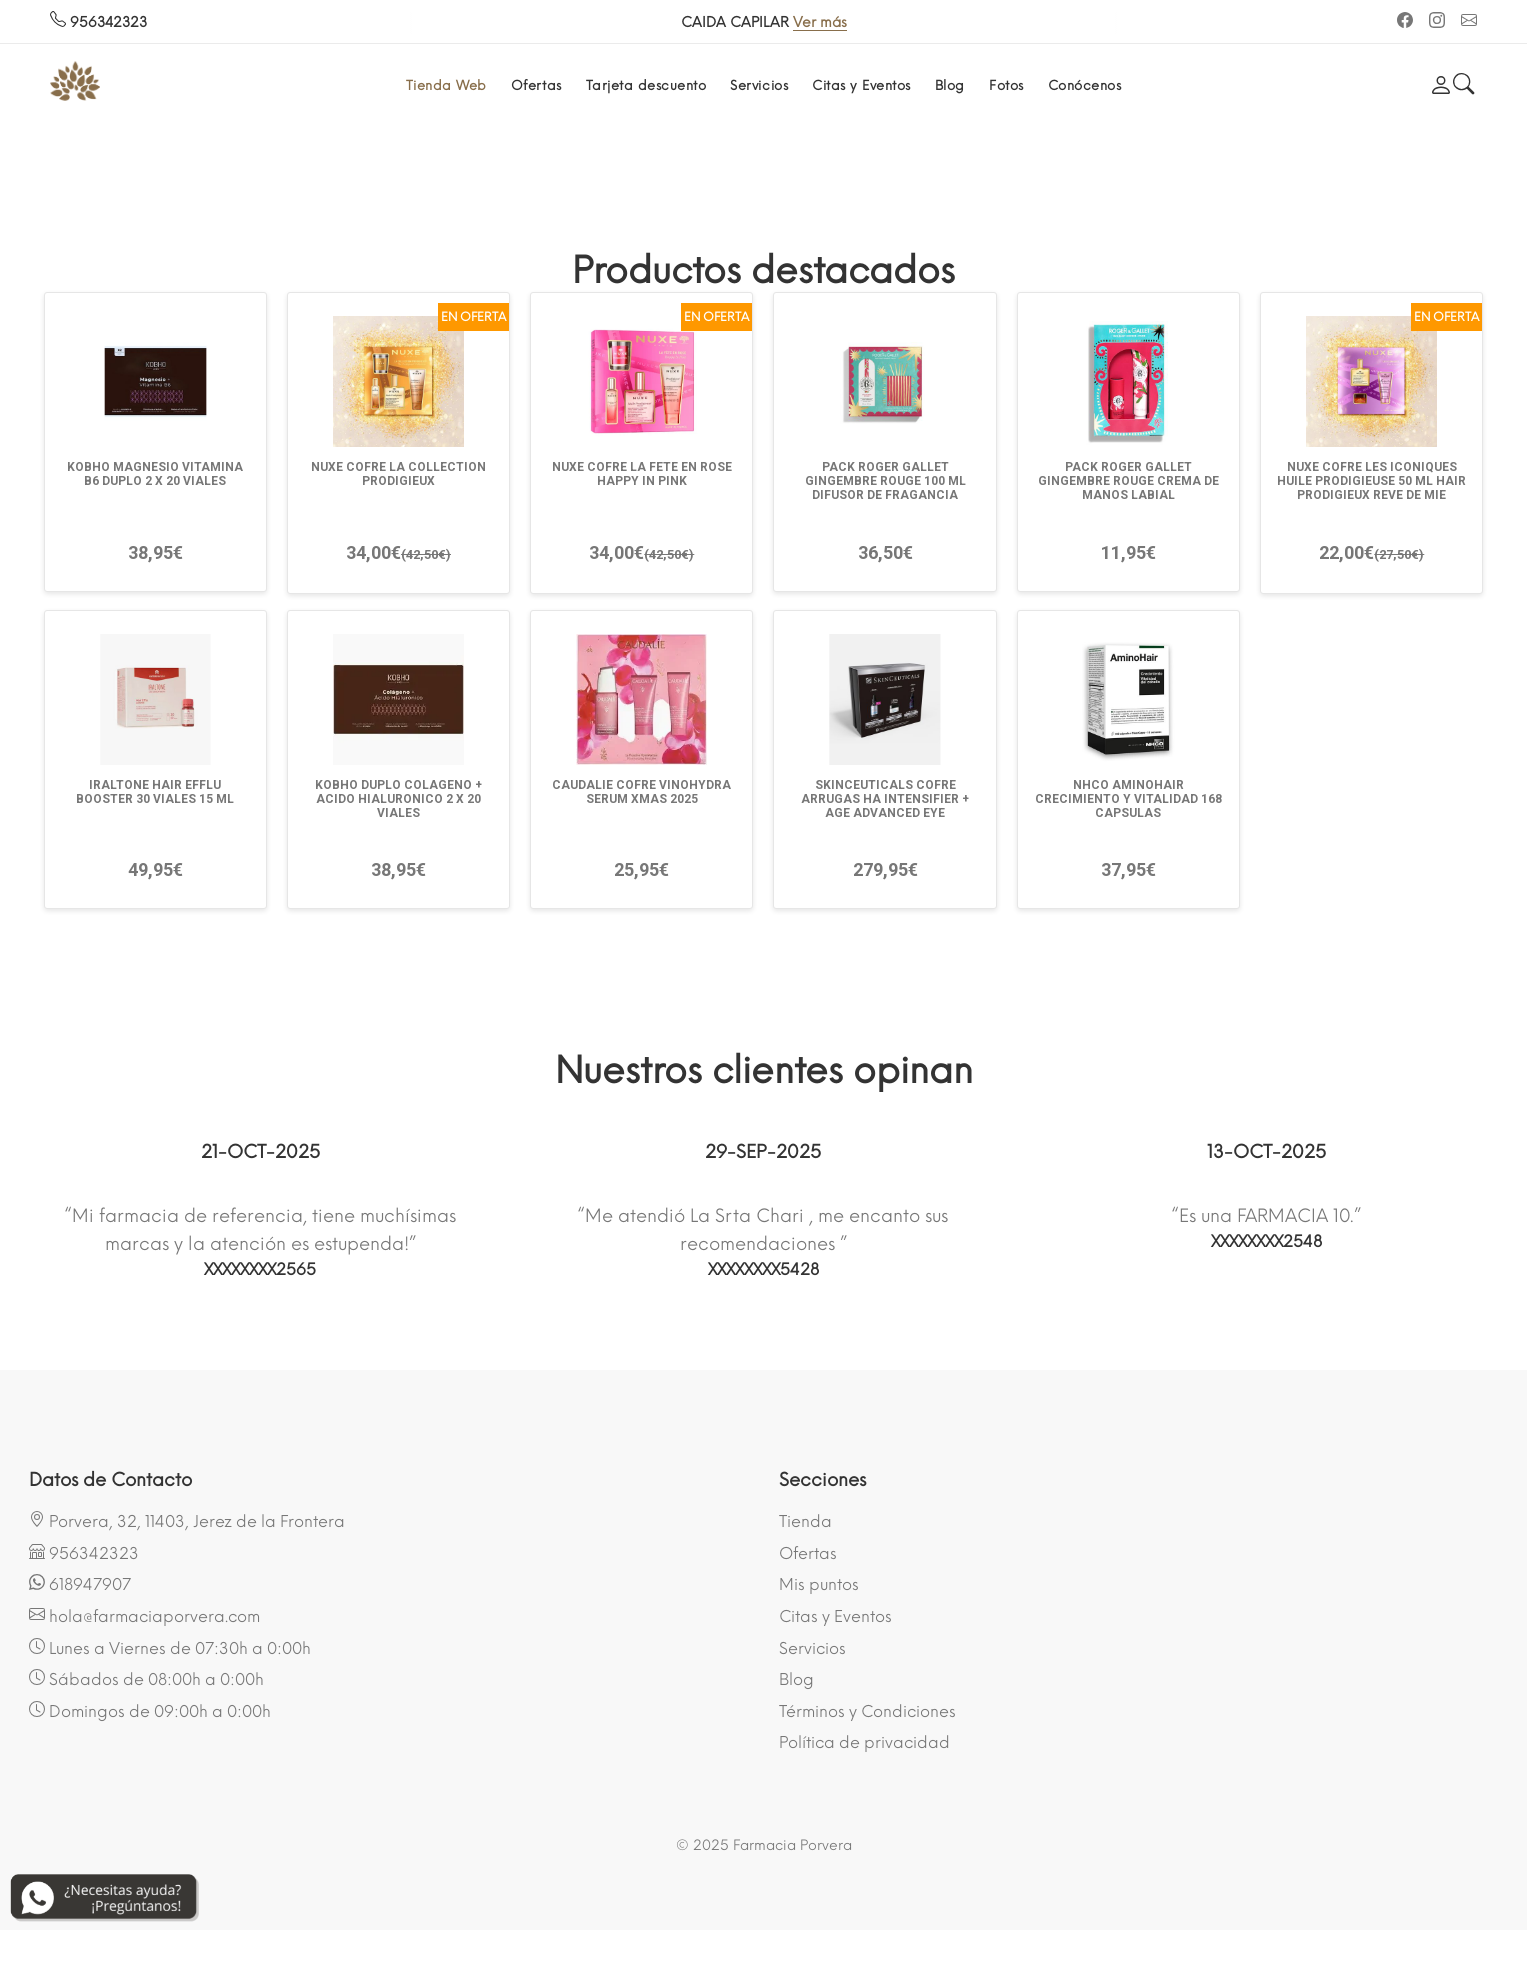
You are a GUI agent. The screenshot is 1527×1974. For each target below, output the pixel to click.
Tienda (805, 1521)
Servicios (759, 85)
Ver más (820, 22)
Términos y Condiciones (867, 1711)
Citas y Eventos (861, 85)
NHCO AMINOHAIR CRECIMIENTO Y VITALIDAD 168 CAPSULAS (1128, 799)
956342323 (98, 22)
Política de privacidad (864, 1742)
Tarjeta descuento (646, 85)
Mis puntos (819, 1584)
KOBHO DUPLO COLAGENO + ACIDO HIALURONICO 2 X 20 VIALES (398, 799)
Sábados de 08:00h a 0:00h (146, 1679)
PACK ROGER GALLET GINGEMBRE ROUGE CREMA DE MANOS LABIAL (1128, 481)
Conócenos (1085, 85)
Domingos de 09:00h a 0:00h (150, 1711)
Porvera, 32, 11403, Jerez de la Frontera (187, 1521)
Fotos (1006, 85)
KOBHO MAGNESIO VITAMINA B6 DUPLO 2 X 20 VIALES (155, 474)
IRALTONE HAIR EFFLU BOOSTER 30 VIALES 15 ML (155, 792)
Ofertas (536, 85)
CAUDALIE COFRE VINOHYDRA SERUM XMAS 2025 (641, 792)
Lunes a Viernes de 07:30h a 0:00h (170, 1648)
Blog (950, 85)
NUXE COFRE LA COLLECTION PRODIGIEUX (398, 474)
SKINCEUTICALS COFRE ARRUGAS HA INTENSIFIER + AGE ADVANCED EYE (885, 799)
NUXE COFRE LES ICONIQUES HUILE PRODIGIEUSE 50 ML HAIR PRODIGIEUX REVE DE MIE (1371, 481)
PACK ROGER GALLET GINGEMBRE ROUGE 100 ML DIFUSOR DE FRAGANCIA (885, 481)
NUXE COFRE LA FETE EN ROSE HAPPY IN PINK (642, 474)
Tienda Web (446, 85)
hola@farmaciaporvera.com (144, 1616)
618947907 (80, 1584)
